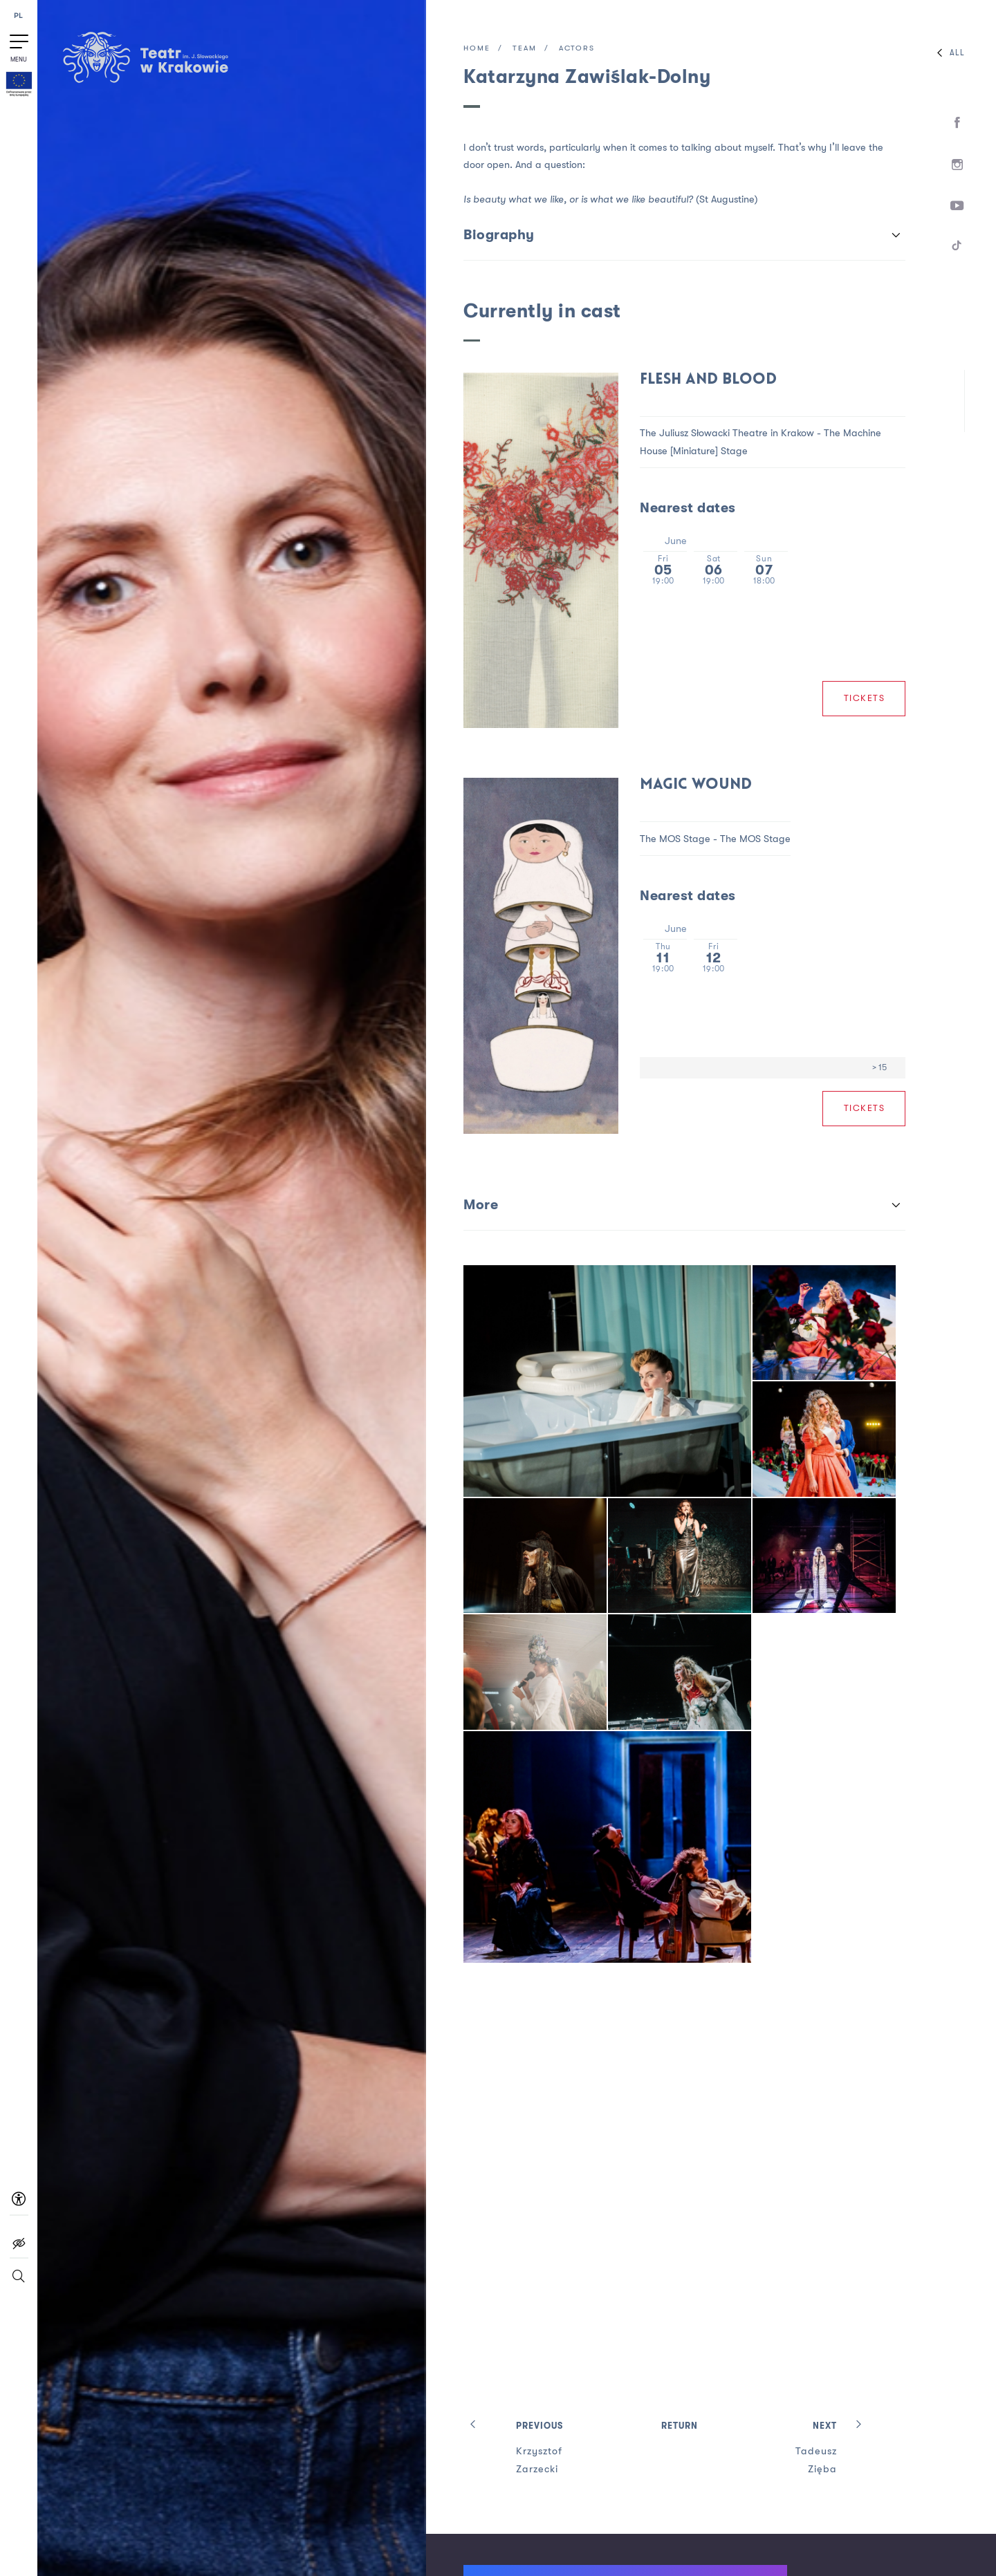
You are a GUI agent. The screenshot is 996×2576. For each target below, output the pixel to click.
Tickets (864, 698)
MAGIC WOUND (696, 785)
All (947, 53)
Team (525, 49)
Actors (577, 49)
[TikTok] (958, 247)
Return (679, 2426)
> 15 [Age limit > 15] (879, 1067)
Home (476, 49)
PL (19, 16)
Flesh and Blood (708, 380)
